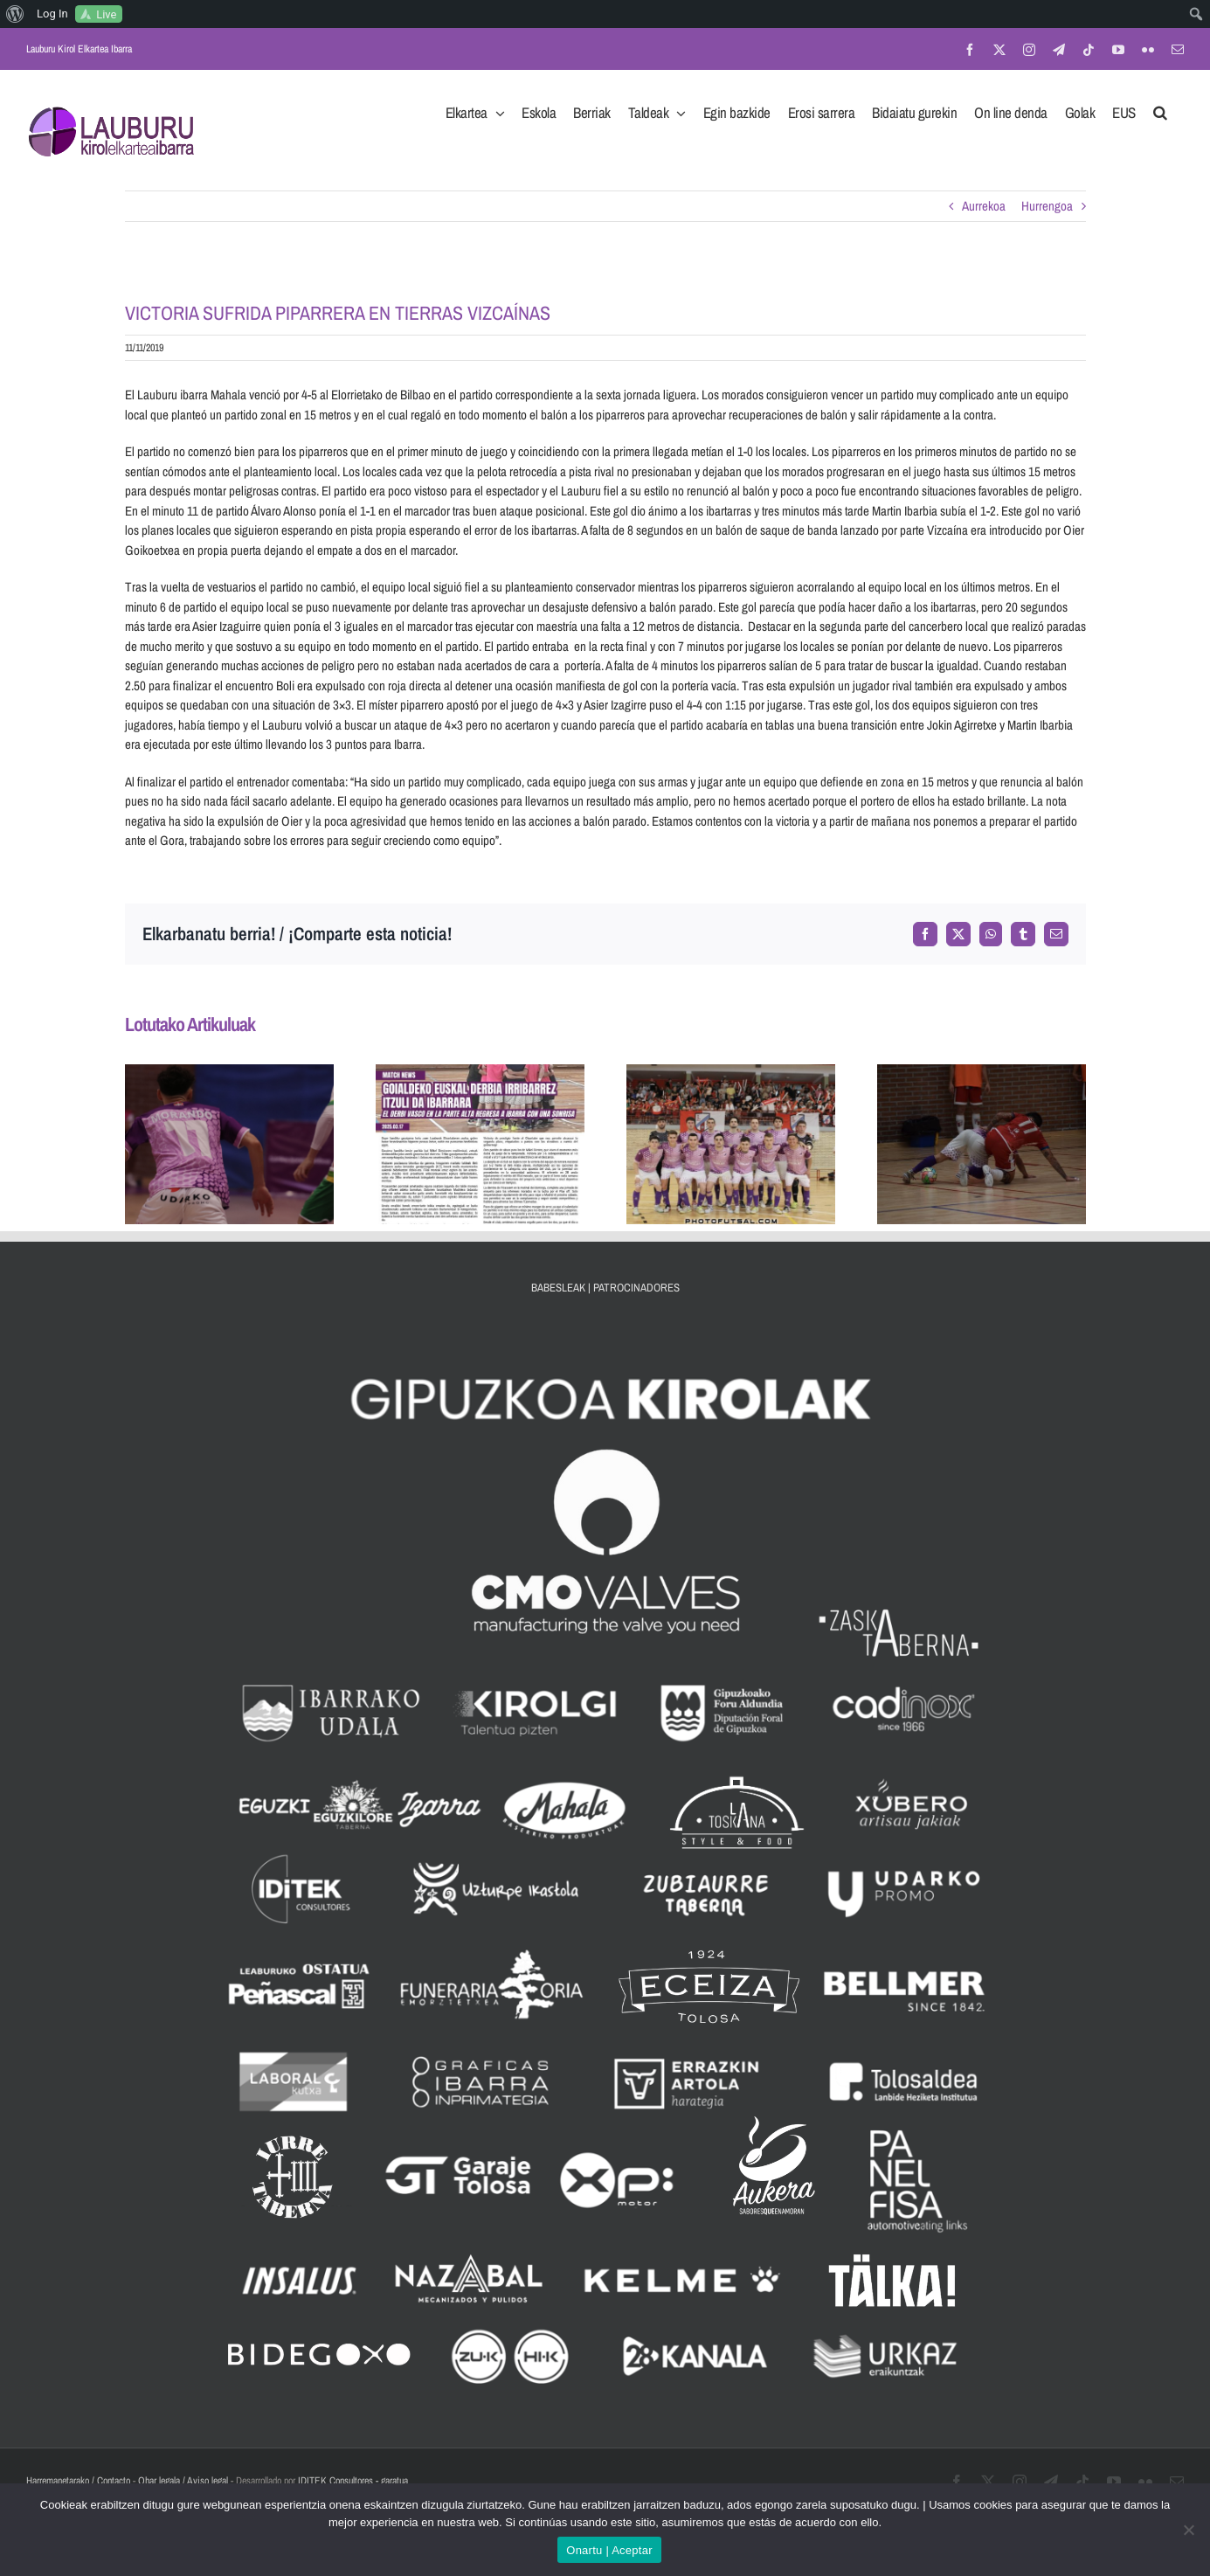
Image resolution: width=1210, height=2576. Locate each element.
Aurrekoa (984, 206)
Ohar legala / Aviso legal (183, 2481)
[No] (1188, 2529)
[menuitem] (15, 14)
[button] (1160, 107)
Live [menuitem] (106, 14)
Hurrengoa (1047, 206)
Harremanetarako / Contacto (78, 2481)
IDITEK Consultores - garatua (353, 2481)
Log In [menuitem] (52, 13)
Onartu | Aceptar (609, 2550)
